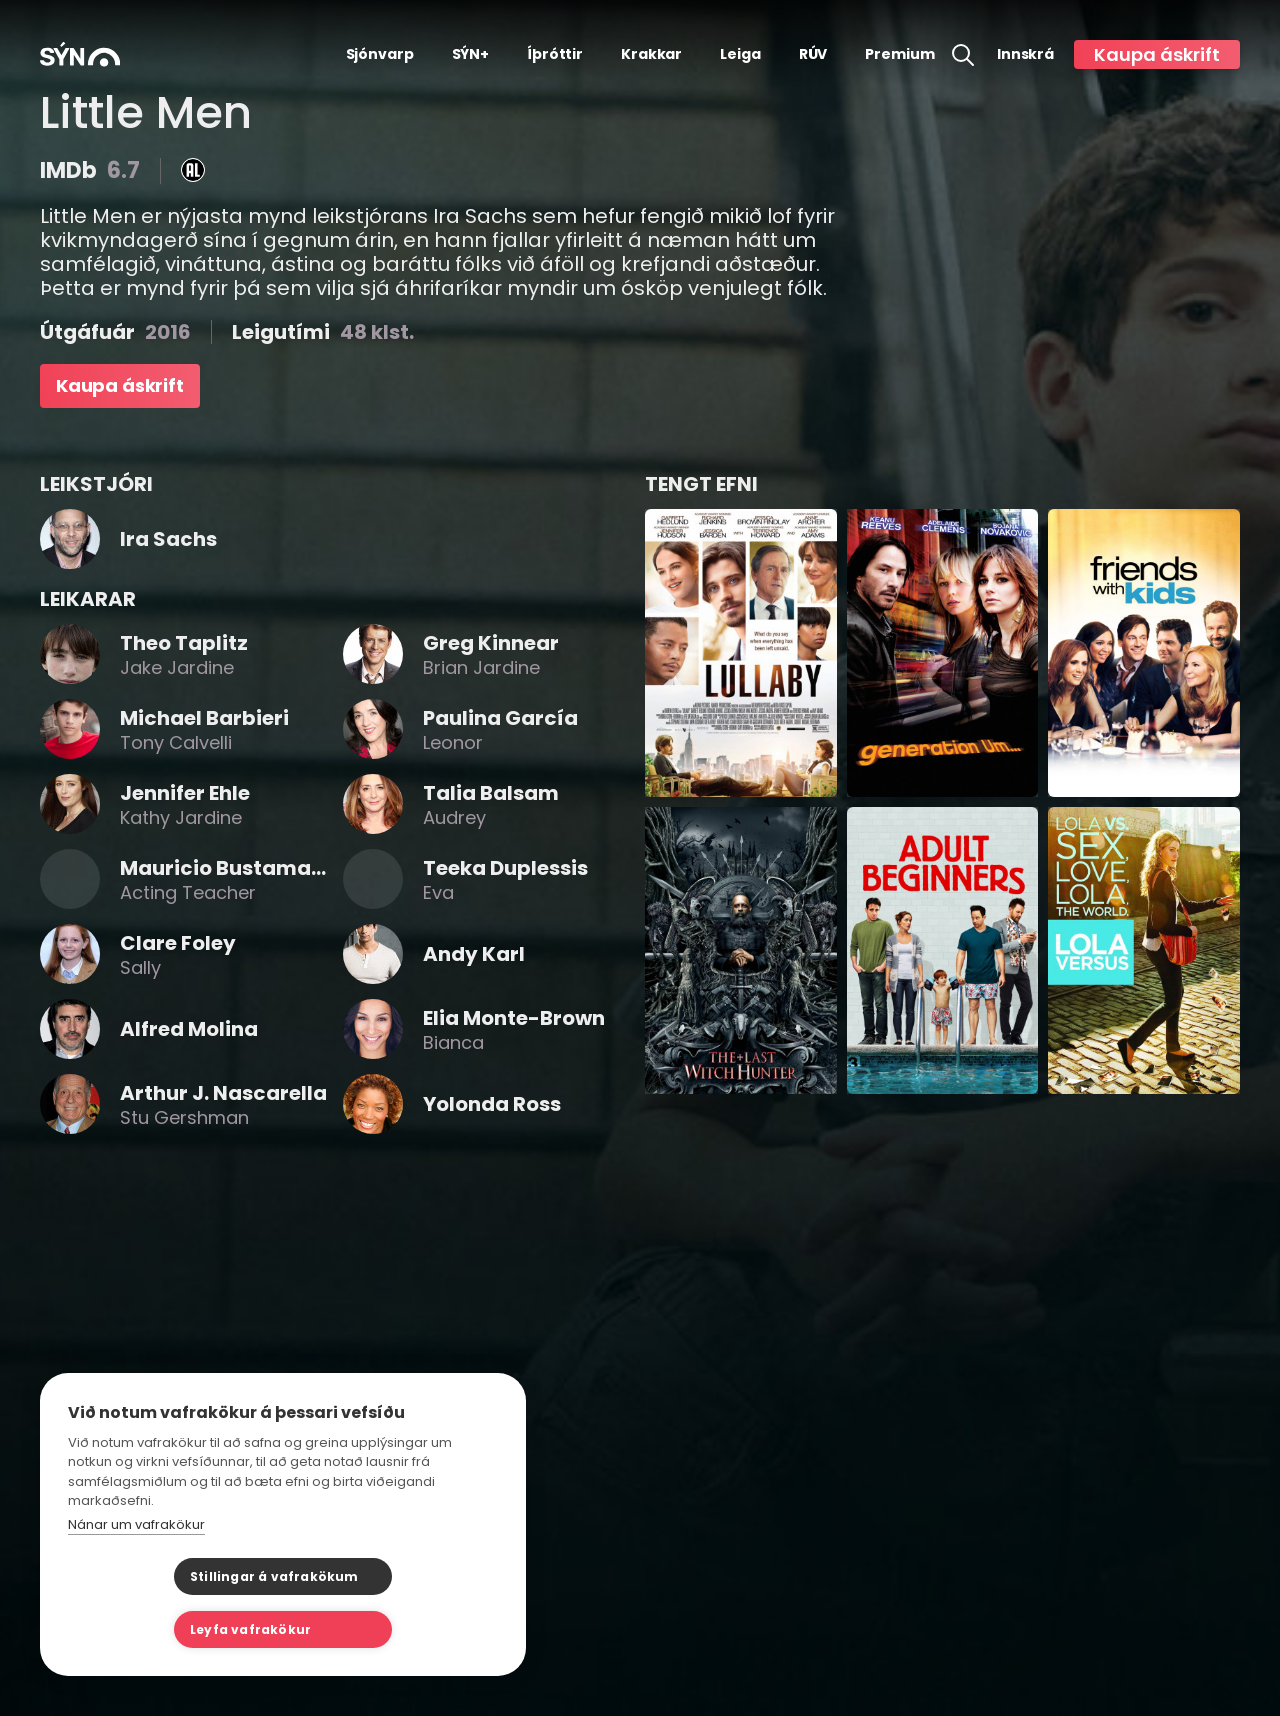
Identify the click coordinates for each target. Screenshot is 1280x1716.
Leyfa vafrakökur (382, 1629)
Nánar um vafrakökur (136, 1577)
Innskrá (1025, 54)
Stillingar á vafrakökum (168, 1629)
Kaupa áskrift (1157, 54)
